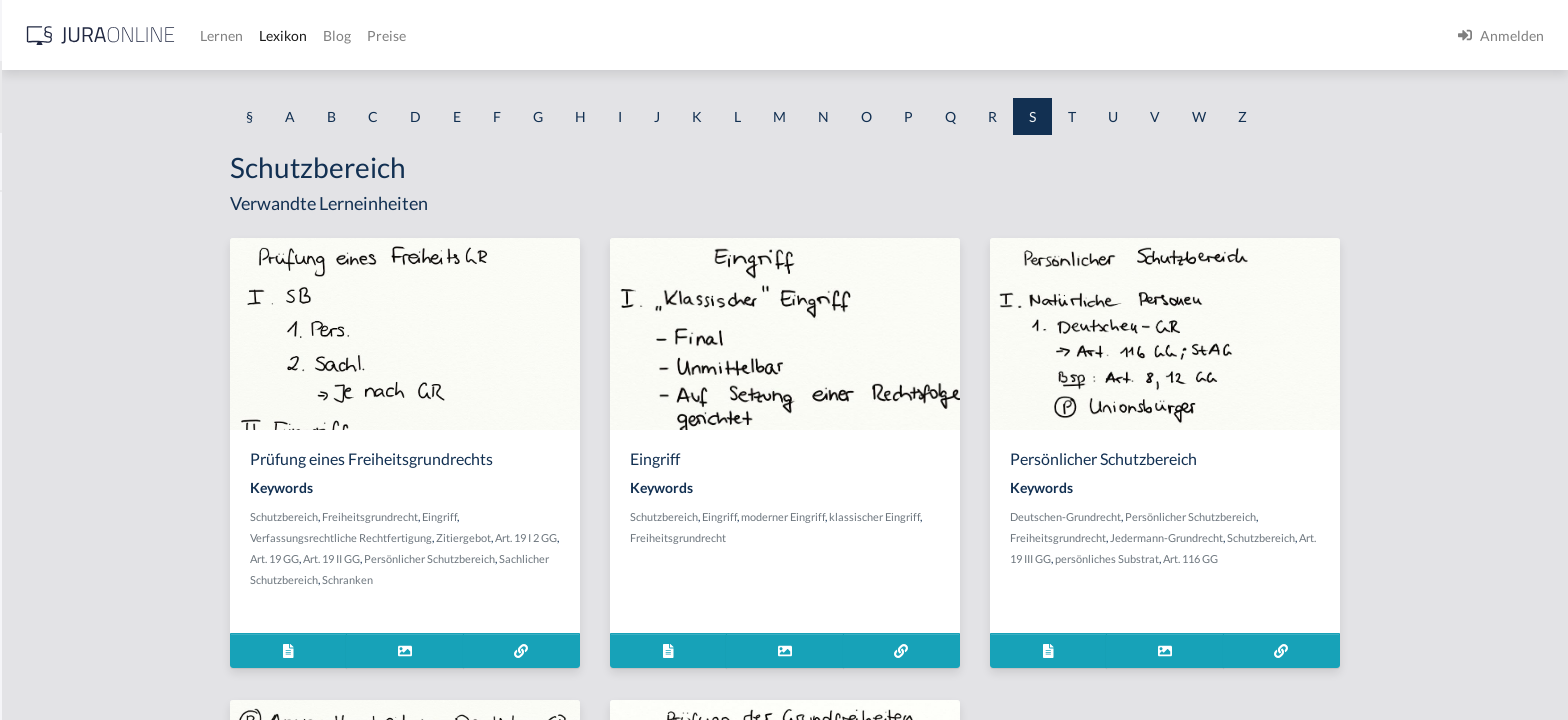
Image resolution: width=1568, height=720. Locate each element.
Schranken (506, 579)
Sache (34, 482)
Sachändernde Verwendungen (108, 257)
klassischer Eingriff (1033, 516)
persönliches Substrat (1266, 558)
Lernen (539, 35)
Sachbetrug (51, 347)
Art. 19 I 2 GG (685, 537)
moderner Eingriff (942, 516)
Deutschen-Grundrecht (1224, 516)
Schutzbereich (443, 516)
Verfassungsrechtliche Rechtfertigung (500, 537)
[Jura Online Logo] (419, 35)
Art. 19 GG (433, 558)
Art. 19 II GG (490, 558)
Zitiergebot (622, 537)
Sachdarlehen (58, 392)
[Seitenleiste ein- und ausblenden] (288, 30)
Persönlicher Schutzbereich (588, 558)
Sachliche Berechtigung (88, 617)
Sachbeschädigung (73, 302)
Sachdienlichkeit (67, 437)
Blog (655, 35)
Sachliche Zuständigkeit (89, 662)
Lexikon (601, 35)
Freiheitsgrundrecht (529, 516)
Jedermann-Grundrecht (1325, 537)
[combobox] (160, 97)
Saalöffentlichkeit (70, 212)
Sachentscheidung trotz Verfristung (125, 527)
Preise (704, 35)
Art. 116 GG (1349, 558)
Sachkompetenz (64, 572)
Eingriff (598, 516)
